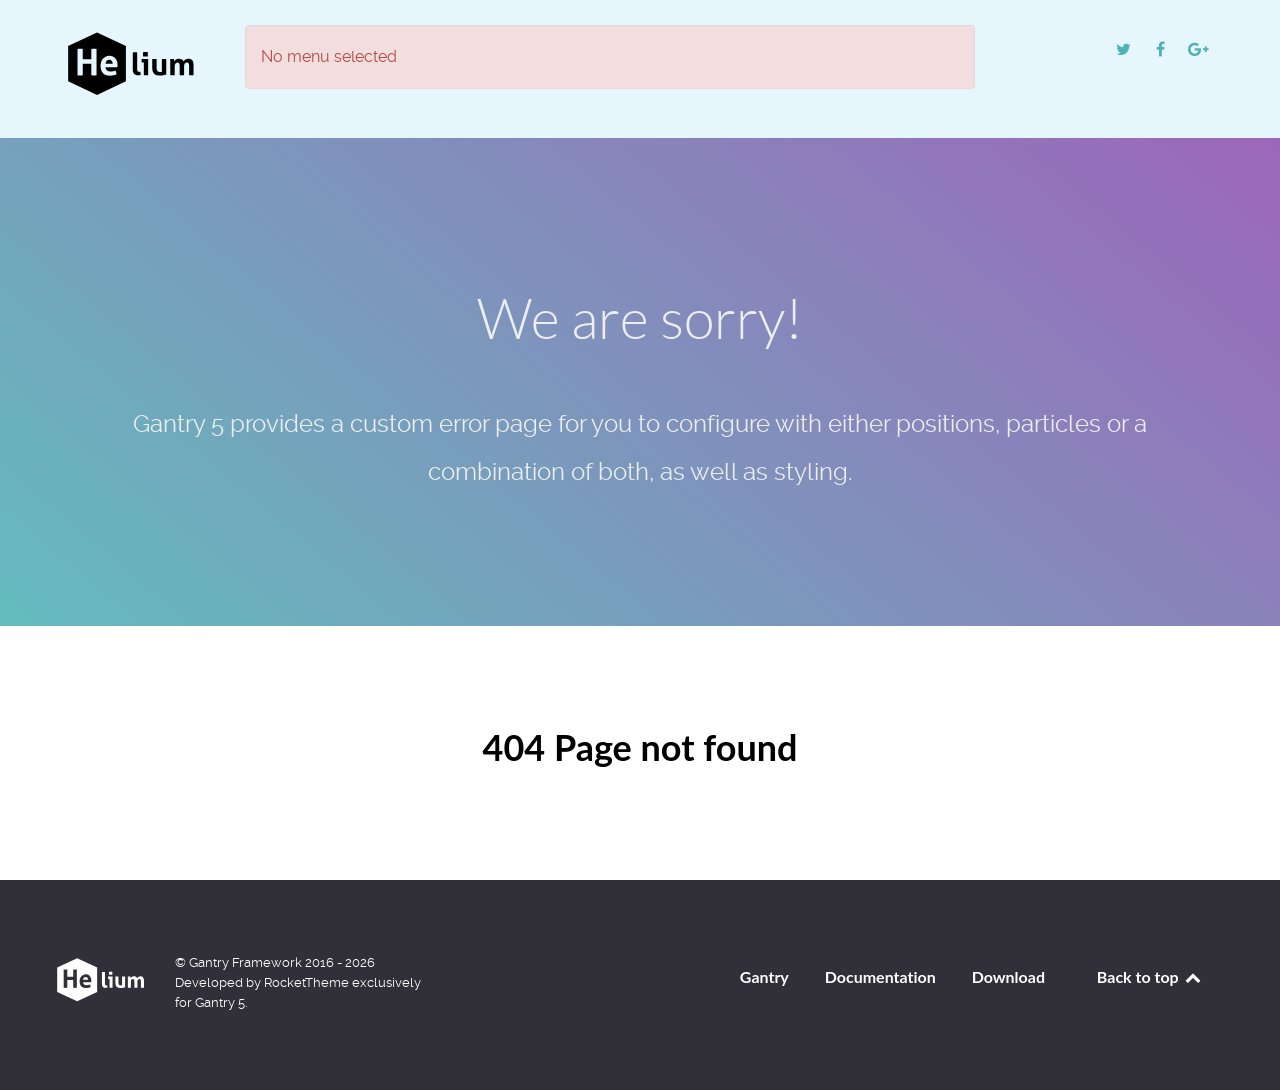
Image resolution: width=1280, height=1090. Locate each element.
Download (1008, 976)
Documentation (880, 976)
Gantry (764, 976)
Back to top (1150, 976)
